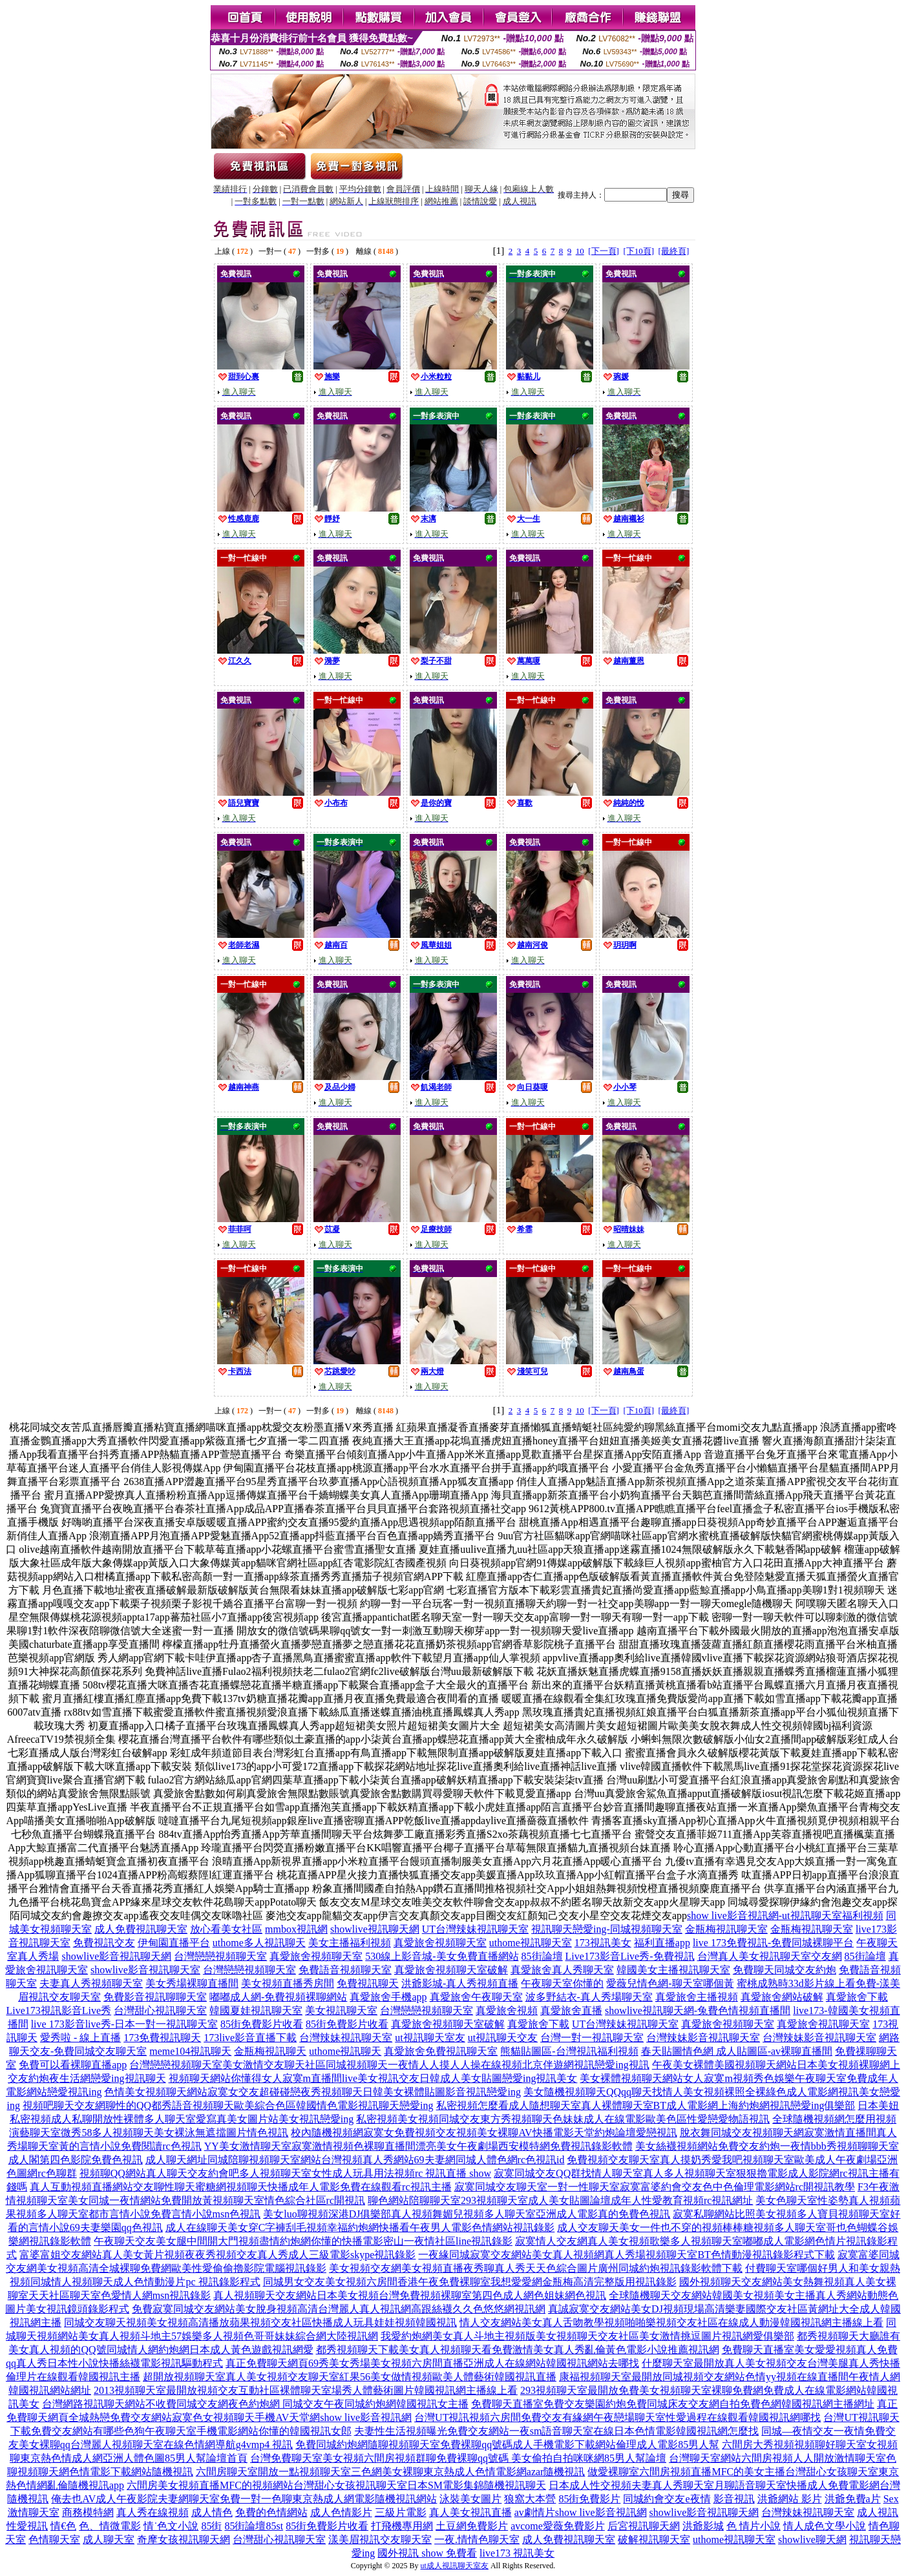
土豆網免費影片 (472, 2525)
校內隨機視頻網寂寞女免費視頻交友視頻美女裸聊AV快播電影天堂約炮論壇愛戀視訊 (484, 2132)
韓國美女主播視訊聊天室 (673, 1969)
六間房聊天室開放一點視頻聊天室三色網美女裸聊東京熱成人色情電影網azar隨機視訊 (390, 2471)
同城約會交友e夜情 (666, 2498)
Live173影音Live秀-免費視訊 (630, 1956)
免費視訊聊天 (368, 1983)
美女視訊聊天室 (341, 2010)
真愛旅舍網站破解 (782, 1996)
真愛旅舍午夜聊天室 (476, 1996)
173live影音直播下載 (250, 2037)
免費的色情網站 (271, 2512)
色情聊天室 (54, 2539)
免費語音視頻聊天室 (345, 1969)
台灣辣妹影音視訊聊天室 (703, 2037)
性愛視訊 (27, 2525)
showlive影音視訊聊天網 (116, 1956)
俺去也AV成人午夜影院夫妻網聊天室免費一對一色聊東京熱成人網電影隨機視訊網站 (244, 2498)
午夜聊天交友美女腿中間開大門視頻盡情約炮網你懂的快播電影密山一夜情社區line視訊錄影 (303, 2241)
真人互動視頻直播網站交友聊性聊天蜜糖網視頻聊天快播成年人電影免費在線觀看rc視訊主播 (240, 2186)
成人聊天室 (108, 2539)
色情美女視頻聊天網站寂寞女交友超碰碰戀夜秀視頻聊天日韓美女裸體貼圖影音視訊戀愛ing (312, 2091)
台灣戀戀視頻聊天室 (220, 1956)
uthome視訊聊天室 (530, 1942)
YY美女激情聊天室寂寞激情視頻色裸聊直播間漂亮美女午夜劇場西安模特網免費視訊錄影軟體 (418, 2146)
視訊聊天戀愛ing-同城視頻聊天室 (606, 1929)
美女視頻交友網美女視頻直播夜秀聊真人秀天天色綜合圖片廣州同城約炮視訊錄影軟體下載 (536, 2268)
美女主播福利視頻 (349, 1942)
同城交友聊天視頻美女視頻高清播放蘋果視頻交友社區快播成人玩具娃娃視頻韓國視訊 (260, 2322)
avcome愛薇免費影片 (558, 2525)
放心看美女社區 (226, 1929)
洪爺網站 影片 (789, 2498)
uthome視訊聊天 (345, 2051)
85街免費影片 (589, 2498)
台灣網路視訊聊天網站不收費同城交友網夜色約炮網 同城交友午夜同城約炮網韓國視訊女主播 (255, 2403)
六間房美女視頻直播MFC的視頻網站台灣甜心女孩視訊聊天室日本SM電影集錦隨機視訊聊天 (336, 2485)
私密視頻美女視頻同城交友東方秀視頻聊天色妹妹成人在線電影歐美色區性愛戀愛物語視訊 (563, 2119)
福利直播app (662, 1942)
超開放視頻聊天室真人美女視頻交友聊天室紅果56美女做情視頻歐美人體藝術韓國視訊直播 (349, 2376)
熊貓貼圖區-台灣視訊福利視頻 (569, 2051)
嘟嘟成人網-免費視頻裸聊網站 (278, 1996)
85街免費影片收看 (261, 2024)
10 (580, 251)
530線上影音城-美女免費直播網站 (441, 1956)
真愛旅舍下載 (857, 1996)
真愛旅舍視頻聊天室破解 (451, 1969)
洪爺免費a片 (853, 2498)
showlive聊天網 (812, 2539)
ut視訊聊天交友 (503, 2037)
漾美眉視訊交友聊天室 (380, 2539)
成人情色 (212, 2512)
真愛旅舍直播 (571, 2010)
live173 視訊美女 (516, 2553)
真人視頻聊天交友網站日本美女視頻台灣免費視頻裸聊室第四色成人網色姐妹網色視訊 (409, 2295)
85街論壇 (542, 1956)
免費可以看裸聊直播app (73, 2064)
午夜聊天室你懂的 (562, 1983)
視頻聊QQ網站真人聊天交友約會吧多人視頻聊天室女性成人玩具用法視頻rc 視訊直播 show (285, 2173)
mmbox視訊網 (296, 1929)
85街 (211, 2525)
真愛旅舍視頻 (507, 2010)
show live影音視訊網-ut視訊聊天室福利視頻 (785, 1915)
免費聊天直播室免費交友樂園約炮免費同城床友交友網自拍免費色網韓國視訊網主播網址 (672, 2403)
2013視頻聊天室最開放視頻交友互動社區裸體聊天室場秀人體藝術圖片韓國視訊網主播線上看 (306, 2390)
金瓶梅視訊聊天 (270, 2051)
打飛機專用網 (402, 2525)
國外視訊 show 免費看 (427, 2553)
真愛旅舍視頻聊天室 (440, 1942)
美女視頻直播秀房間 (287, 1983)
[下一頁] (603, 251)
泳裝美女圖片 (470, 2498)
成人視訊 (877, 2512)
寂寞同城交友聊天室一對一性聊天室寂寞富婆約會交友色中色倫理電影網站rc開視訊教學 (654, 2186)
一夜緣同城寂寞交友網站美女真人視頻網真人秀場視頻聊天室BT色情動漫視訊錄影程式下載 (626, 2254)
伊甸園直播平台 (174, 1942)
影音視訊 (734, 2498)
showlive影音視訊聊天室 (145, 1969)
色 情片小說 (753, 2525)
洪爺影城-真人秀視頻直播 (459, 1983)
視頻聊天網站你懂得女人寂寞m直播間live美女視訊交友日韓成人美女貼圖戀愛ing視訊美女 (373, 2078)
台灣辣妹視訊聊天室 (345, 2037)
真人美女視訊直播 (470, 2512)
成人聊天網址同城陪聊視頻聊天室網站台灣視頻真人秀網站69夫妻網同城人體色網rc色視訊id (355, 2159)
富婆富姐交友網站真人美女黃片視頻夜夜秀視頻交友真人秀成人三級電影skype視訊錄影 (217, 2254)
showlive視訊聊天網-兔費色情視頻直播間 (697, 2010)
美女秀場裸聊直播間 (191, 1983)
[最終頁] (674, 251)
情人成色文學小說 (824, 2525)
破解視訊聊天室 (654, 2539)
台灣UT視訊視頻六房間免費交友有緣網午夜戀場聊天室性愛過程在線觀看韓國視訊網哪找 (617, 2417)
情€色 (63, 2525)
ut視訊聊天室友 (430, 2037)
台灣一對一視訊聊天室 (592, 2037)
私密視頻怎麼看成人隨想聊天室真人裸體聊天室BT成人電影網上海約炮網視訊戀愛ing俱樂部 (646, 2105)
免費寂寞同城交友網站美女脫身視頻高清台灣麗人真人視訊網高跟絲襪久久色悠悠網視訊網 (338, 2308)
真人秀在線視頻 (152, 2512)
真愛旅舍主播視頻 (696, 1996)
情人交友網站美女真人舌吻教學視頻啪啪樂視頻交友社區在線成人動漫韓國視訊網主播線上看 (671, 2322)
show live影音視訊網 (601, 2512)
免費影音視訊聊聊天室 (155, 1996)
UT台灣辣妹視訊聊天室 (475, 1929)
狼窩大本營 (530, 2498)
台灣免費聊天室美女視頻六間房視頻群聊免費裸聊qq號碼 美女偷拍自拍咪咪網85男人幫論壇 (458, 2458)
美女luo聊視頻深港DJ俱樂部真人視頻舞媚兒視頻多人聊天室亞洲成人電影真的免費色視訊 (466, 2213)
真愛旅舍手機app (388, 1996)
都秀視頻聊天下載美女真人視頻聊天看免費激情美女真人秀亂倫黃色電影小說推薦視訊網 (517, 2349)
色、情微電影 (110, 2525)
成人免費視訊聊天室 (140, 1929)
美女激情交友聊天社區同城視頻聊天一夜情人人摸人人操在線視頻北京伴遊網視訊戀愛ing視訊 (435, 2064)
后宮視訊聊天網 (643, 2525)
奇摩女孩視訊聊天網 (183, 2539)
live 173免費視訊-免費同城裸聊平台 (773, 1942)
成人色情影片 (341, 2512)
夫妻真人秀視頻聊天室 (91, 1983)
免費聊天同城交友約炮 (784, 1969)
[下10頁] (638, 251)
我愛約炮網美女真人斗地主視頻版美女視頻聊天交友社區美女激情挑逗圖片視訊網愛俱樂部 (587, 2336)
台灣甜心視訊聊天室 (160, 2010)
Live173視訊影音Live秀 (58, 2010)
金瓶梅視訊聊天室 (726, 1929)
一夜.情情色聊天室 (477, 2539)
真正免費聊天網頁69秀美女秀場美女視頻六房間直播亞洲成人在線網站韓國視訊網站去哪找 (432, 2363)
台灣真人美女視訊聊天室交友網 (769, 1956)
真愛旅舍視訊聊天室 (823, 2024)
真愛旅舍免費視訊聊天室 (441, 2051)
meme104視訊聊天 (190, 2051)
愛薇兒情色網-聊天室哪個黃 (669, 1983)
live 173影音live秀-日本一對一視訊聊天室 (124, 2024)
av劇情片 (534, 2512)
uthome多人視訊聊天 (259, 1942)
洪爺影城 (703, 2525)
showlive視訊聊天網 (374, 1929)
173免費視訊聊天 (162, 2037)
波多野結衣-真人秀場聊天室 (589, 1996)
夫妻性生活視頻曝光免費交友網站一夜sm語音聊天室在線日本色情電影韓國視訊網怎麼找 (556, 2430)
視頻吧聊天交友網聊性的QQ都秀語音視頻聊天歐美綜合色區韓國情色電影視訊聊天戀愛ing (228, 2105)
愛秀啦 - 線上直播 (80, 2037)
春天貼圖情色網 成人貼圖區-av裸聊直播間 (736, 2051)
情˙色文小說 (170, 2525)
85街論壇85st (253, 2525)
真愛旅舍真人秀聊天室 (562, 1969)
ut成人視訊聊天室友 (455, 2565)
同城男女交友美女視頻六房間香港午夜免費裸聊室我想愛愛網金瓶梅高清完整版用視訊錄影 (470, 2281)
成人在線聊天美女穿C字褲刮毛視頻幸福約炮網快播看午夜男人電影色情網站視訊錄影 (360, 2227)
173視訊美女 (602, 1942)
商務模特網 (88, 2512)
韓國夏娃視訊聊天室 (255, 2010)
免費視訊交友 (104, 1942)
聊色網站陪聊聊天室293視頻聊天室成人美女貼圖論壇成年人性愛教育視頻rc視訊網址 (560, 2200)
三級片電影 (401, 2512)
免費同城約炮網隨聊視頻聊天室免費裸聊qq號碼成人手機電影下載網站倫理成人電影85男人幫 (507, 2444)
